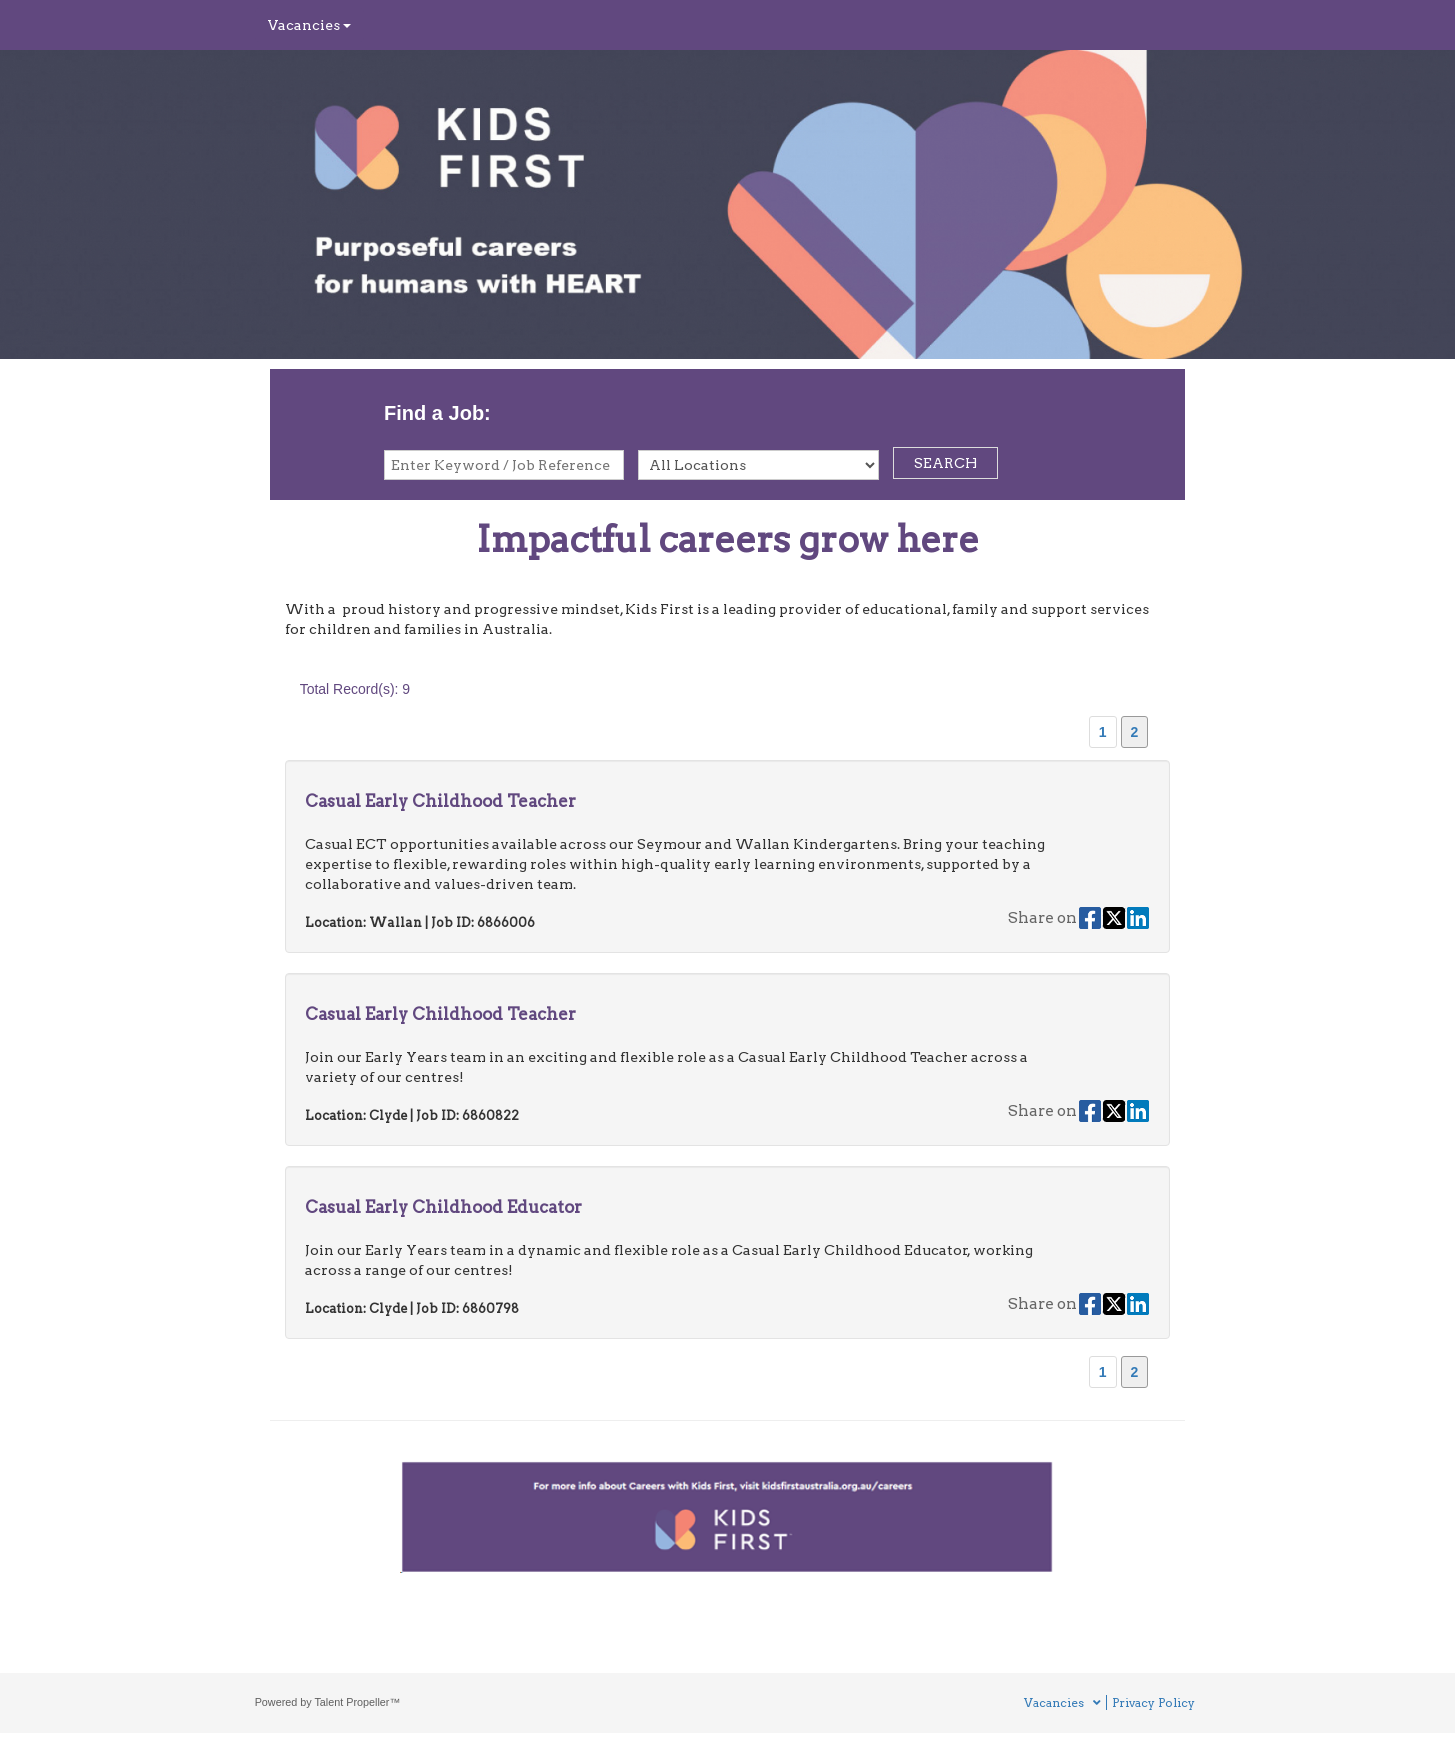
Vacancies (309, 25)
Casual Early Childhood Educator (443, 1207)
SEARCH (945, 463)
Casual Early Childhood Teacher (440, 801)
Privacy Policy (1153, 1702)
